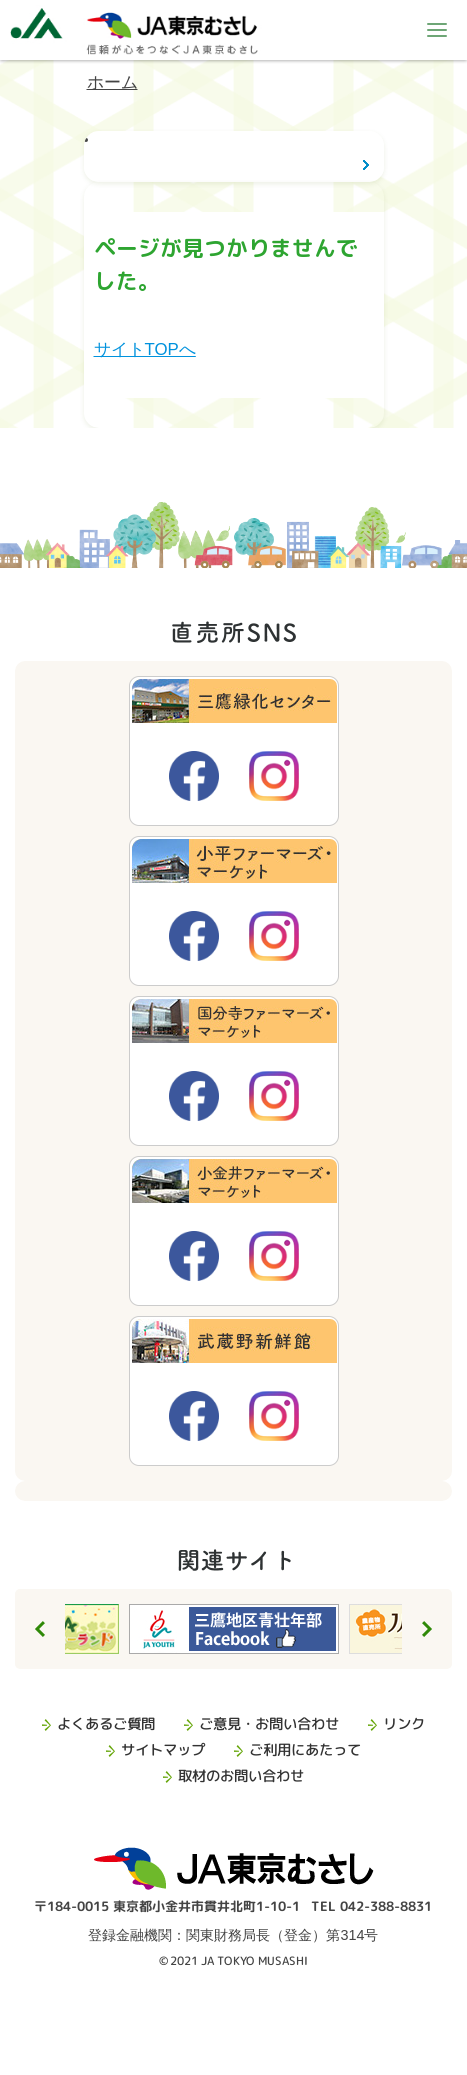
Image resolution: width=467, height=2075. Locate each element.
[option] (234, 1629)
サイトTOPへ (145, 349)
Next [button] (427, 1629)
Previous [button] (40, 1629)
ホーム (112, 82)
